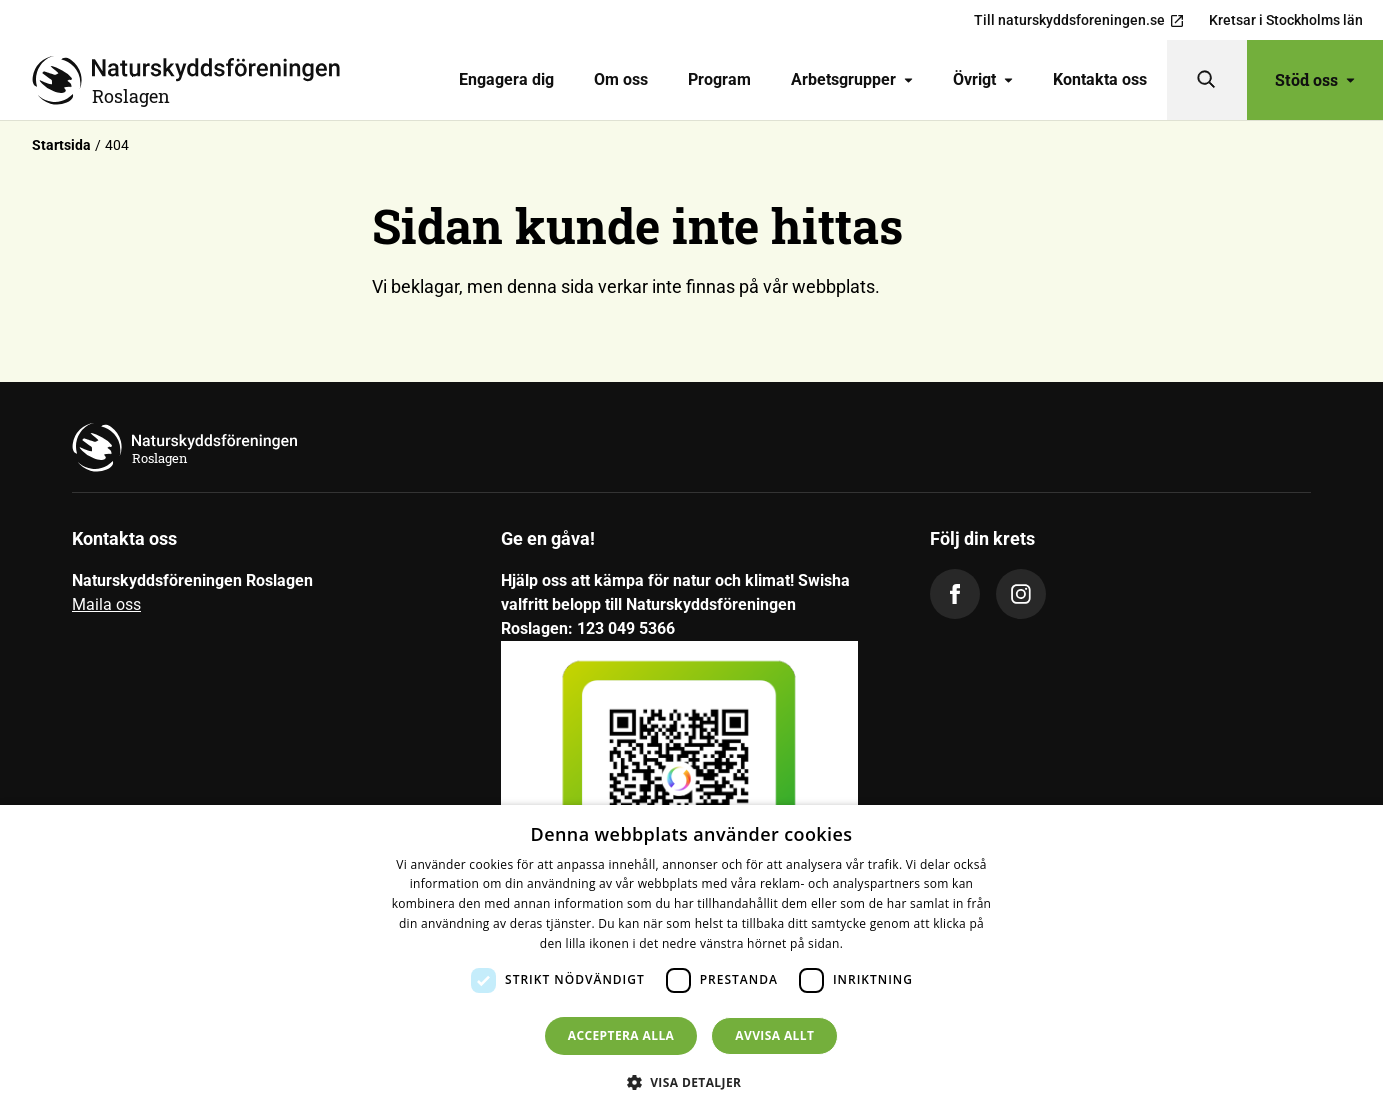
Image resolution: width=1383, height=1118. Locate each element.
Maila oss (106, 604)
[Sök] (1207, 80)
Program (719, 79)
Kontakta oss (1100, 79)
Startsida (61, 145)
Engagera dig (506, 79)
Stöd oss (1315, 79)
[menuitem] (506, 80)
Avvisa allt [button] (774, 1035)
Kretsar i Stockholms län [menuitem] (1286, 20)
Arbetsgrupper (852, 79)
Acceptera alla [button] (621, 1035)
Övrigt (983, 79)
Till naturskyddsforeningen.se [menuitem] (1079, 20)
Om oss (621, 79)
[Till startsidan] (194, 80)
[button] (692, 1082)
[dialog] (691, 961)
